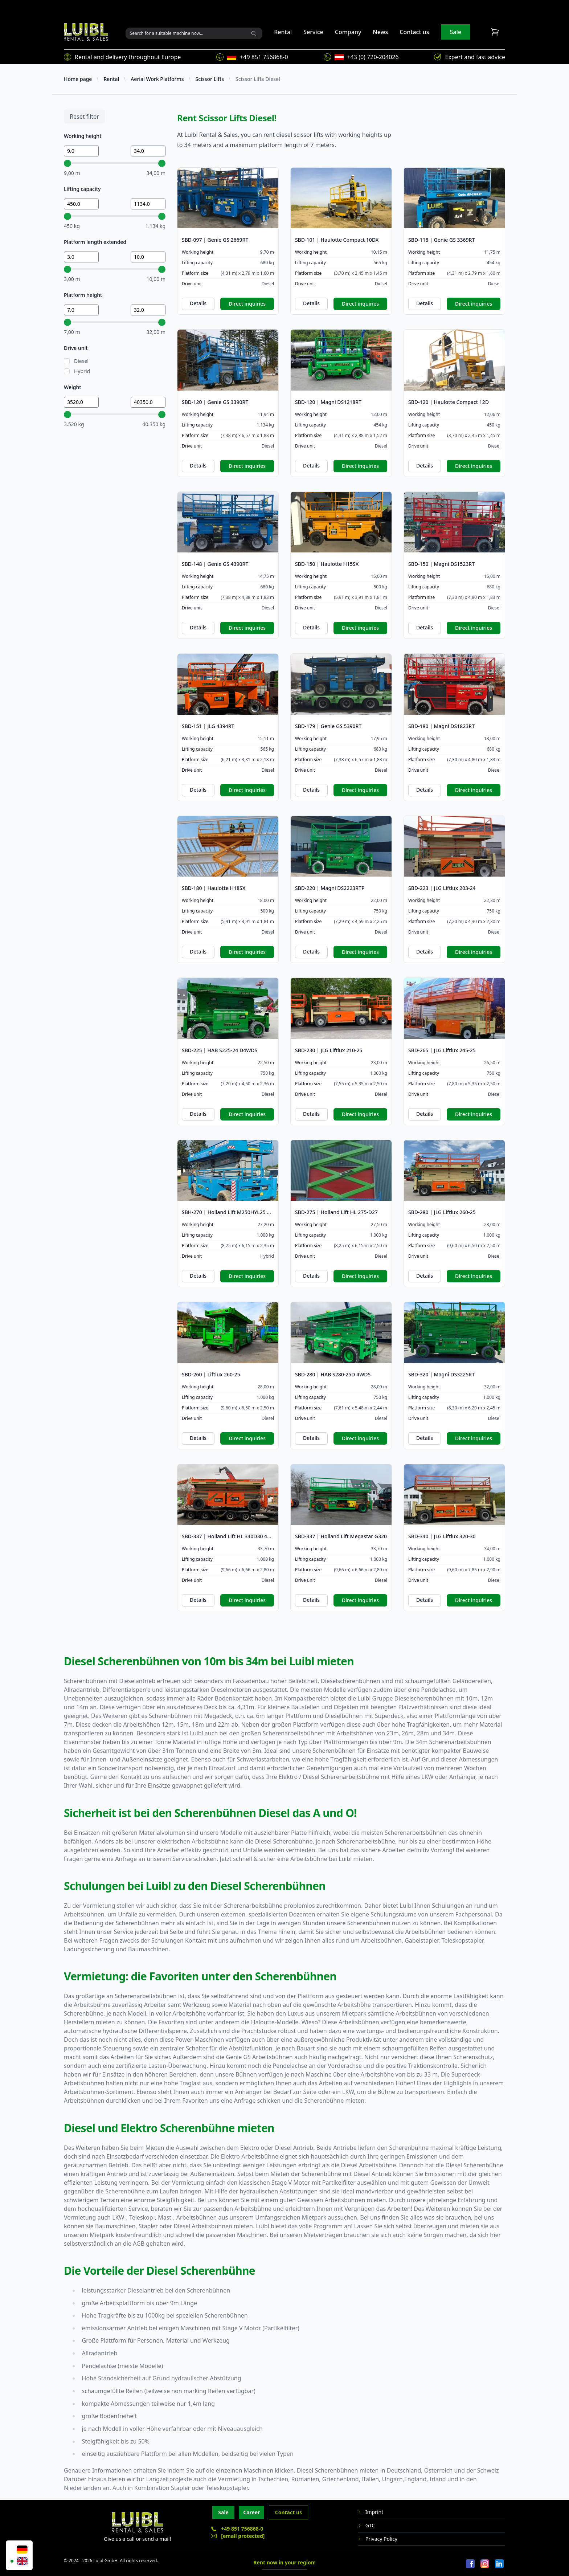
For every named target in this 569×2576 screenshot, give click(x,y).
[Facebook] (470, 2564)
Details (198, 303)
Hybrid (82, 371)
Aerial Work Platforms (157, 78)
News (380, 32)
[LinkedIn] (499, 2564)
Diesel (81, 361)
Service (313, 32)
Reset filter (84, 117)
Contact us (414, 32)
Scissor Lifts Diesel (258, 78)
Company (348, 32)
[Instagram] (485, 2564)
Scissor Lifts (210, 78)
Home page (78, 78)
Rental (283, 32)
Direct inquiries (247, 303)
